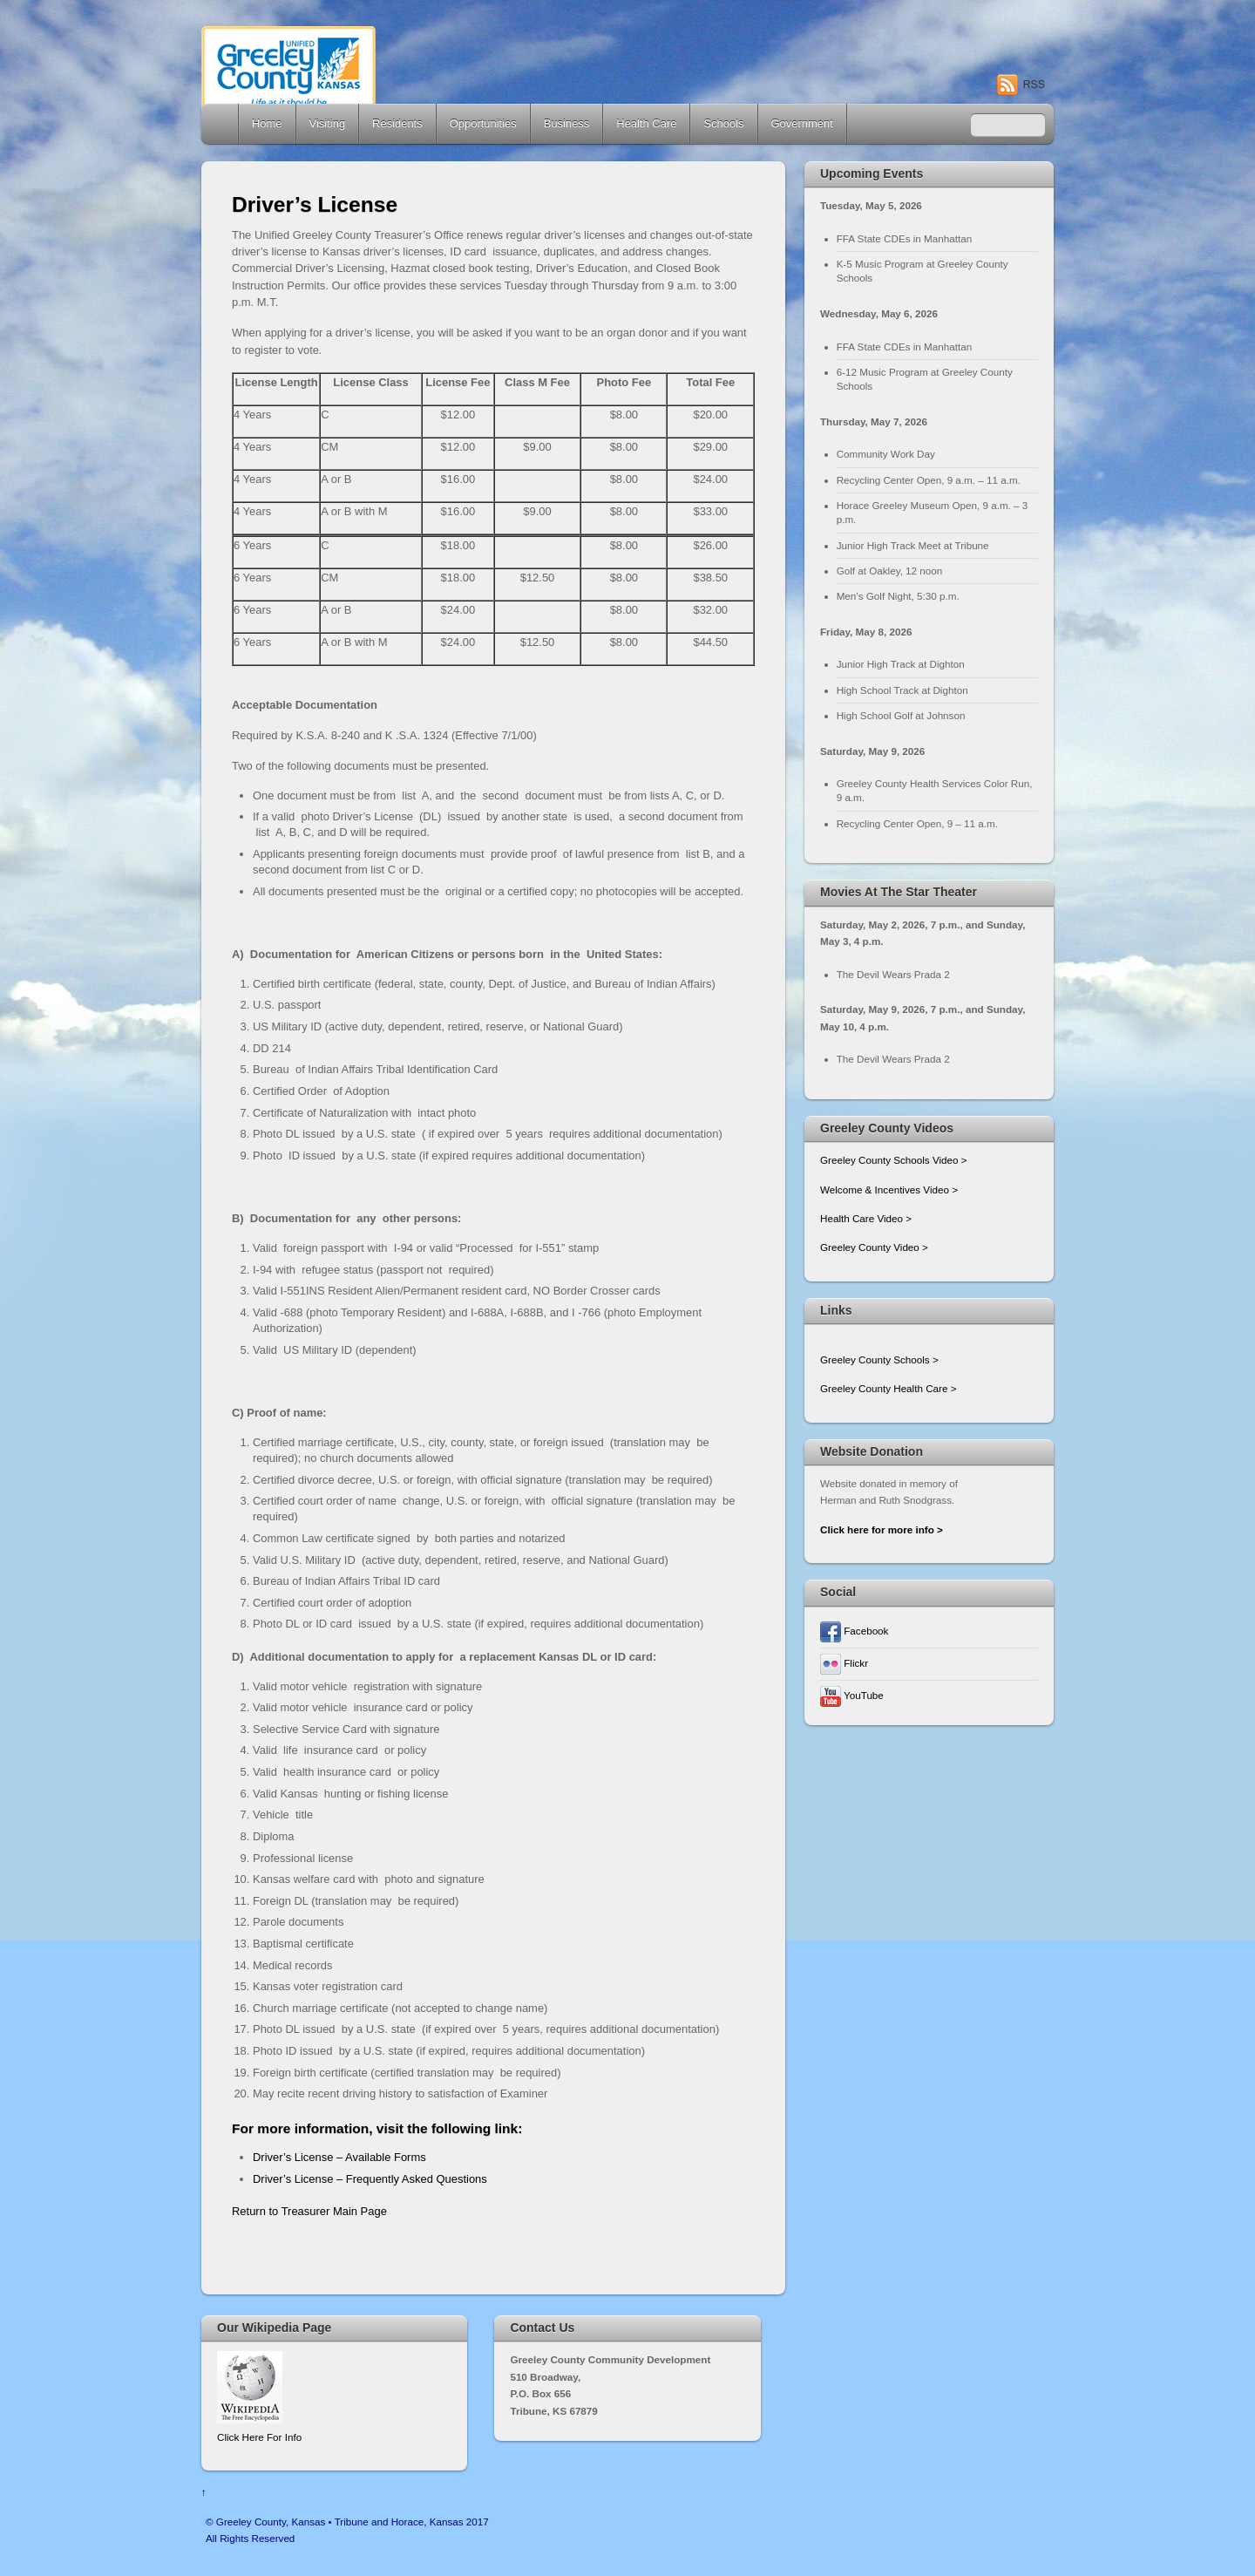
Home (221, 124)
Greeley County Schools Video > (893, 1160)
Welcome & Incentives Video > (889, 1189)
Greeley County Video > (874, 1247)
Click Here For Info (259, 2437)
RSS (1034, 84)
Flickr (844, 1663)
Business (567, 123)
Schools (723, 123)
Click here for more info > (881, 1529)
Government (802, 123)
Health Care (646, 123)
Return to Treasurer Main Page (309, 2211)
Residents (397, 123)
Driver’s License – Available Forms (341, 2157)
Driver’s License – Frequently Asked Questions (370, 2178)
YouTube (852, 1695)
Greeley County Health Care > (888, 1388)
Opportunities (483, 123)
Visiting (327, 123)
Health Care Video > (866, 1218)
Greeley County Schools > (879, 1359)
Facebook (854, 1630)
